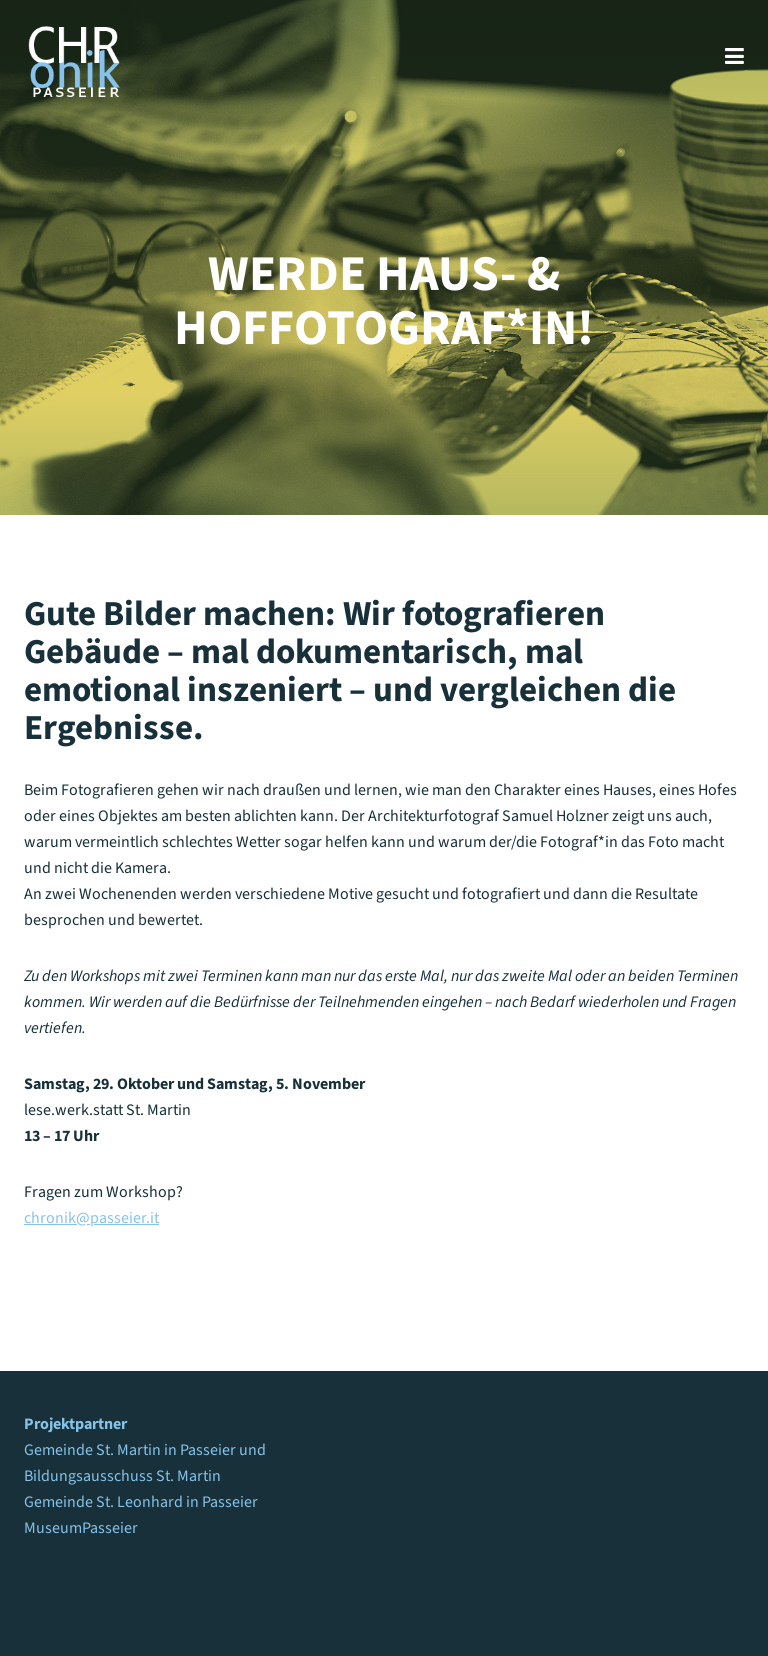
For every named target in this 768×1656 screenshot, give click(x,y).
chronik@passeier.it (91, 1218)
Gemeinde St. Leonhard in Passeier (141, 1502)
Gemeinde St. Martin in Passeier (130, 1450)
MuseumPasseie (78, 1528)
